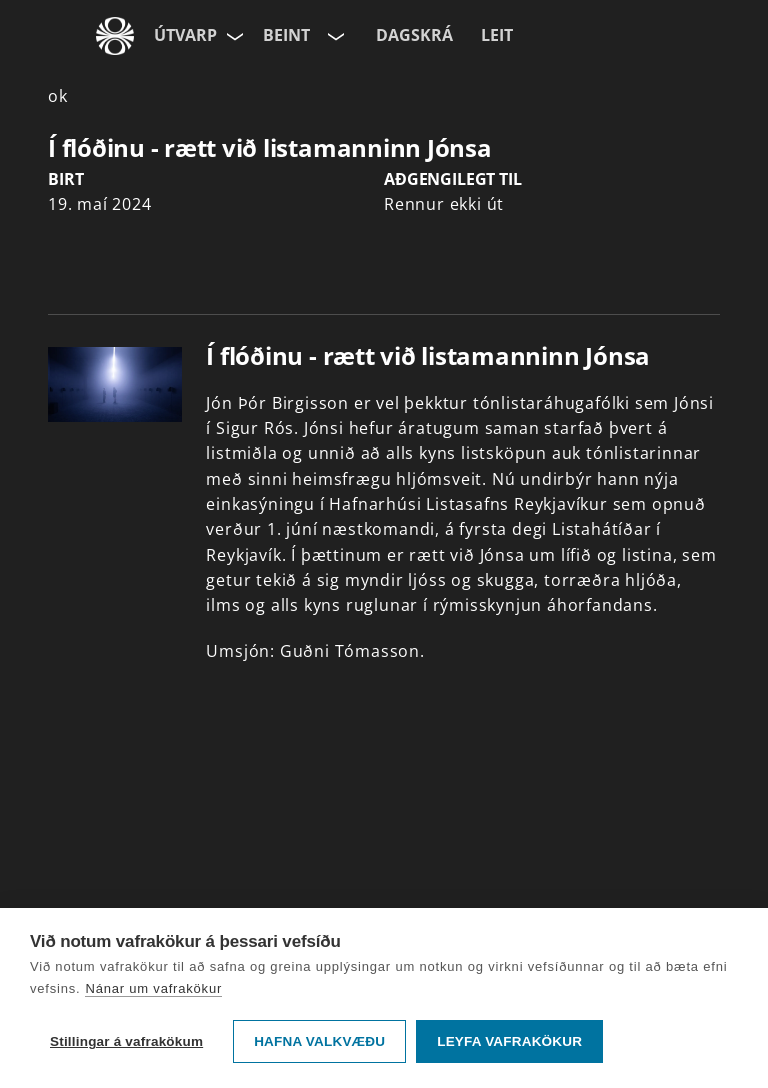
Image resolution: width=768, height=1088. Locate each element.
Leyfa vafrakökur (509, 1041)
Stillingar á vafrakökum (126, 1041)
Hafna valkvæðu (319, 1041)
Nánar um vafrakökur (153, 988)
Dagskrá (414, 35)
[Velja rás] (334, 36)
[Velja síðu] (233, 36)
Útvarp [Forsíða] (185, 35)
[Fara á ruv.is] (115, 36)
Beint (286, 35)
